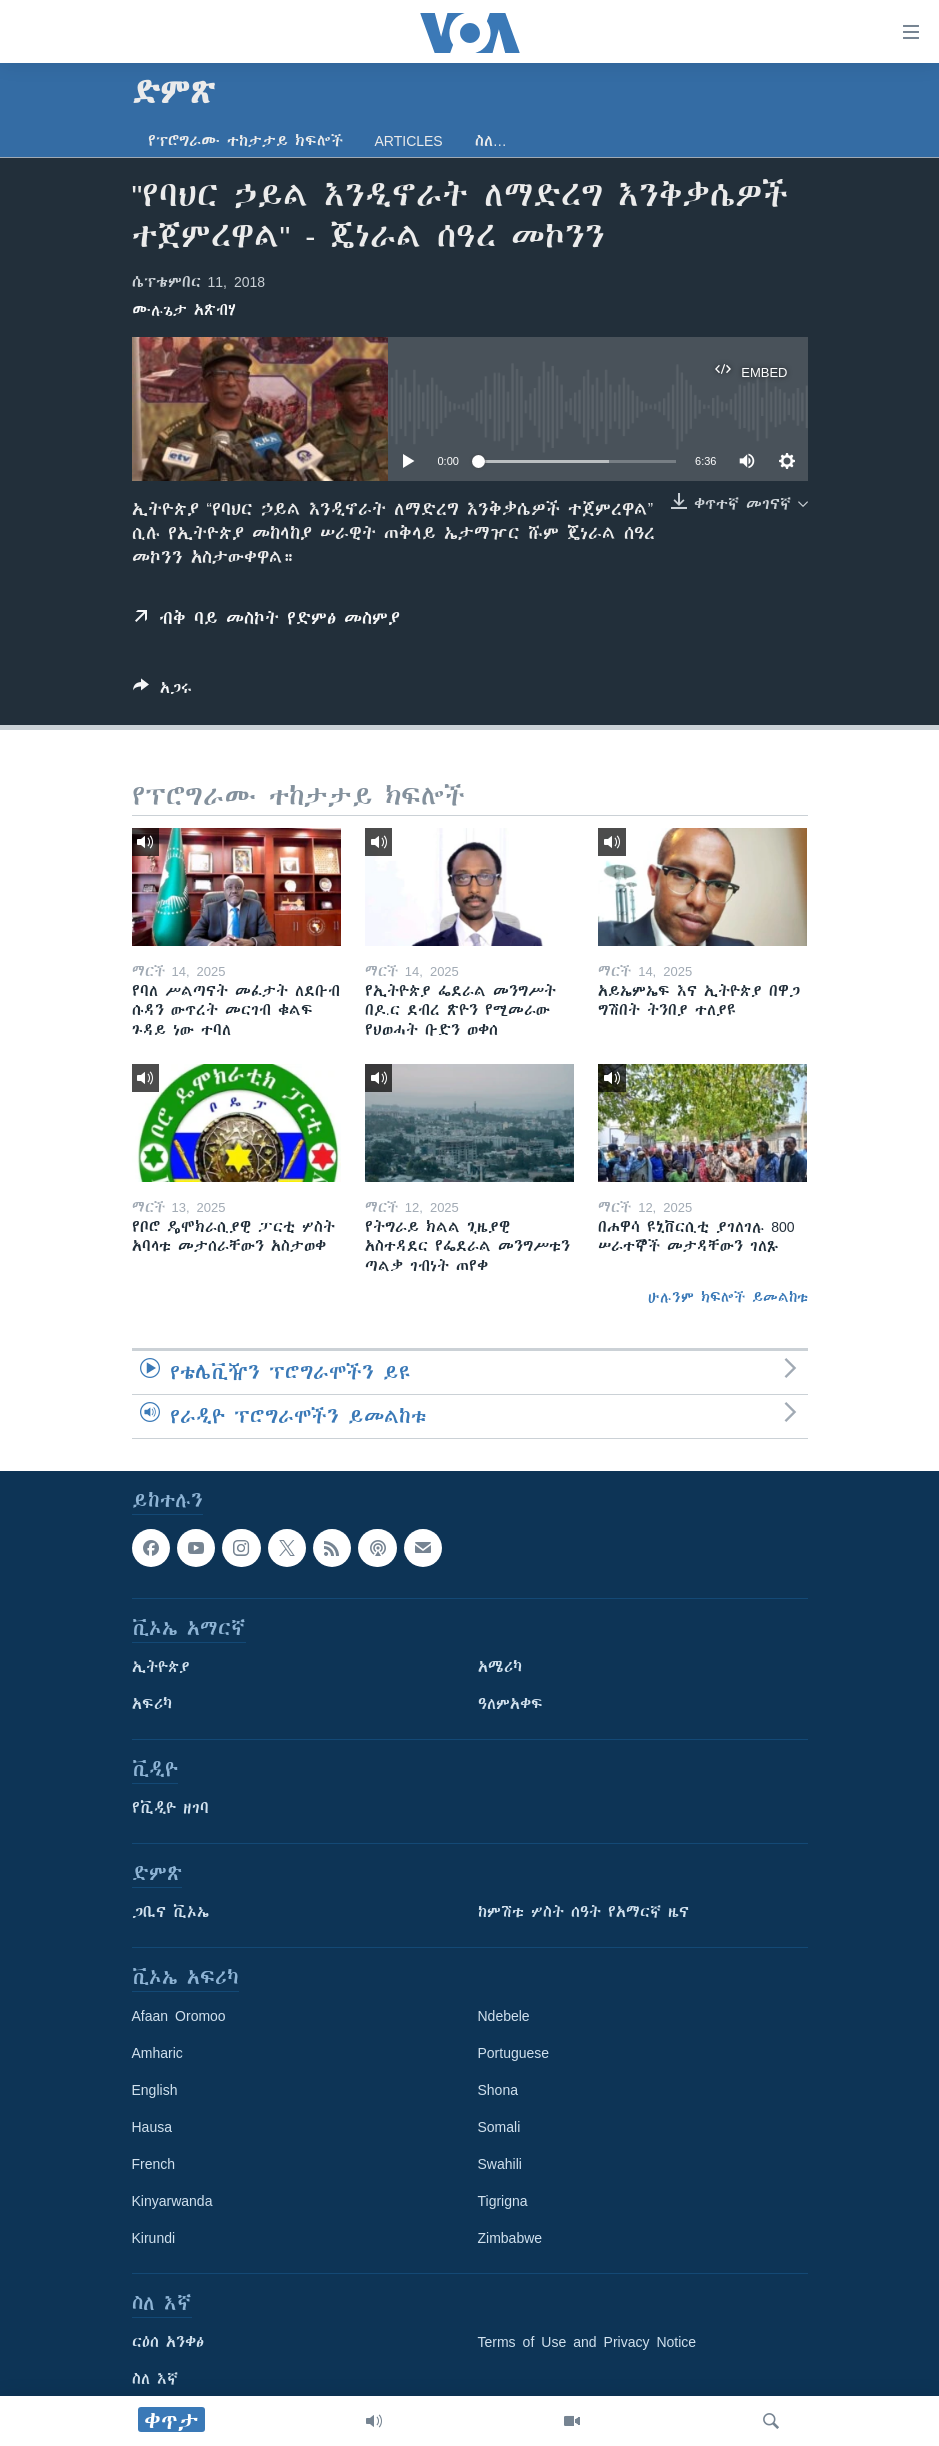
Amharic (157, 2053)
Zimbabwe (510, 2238)
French (154, 2164)
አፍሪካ (152, 1704)
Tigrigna (503, 2201)
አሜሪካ (500, 1667)
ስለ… (491, 141)
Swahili (500, 2164)
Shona (498, 2090)
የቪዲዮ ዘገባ (170, 1808)
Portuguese (514, 2053)
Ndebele (504, 2016)
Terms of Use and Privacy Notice (587, 2342)
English (155, 2090)
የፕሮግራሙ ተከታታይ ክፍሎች (245, 141)
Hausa (152, 2127)
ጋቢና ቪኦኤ (170, 1912)
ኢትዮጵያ (161, 1667)
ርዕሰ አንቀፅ (168, 2342)
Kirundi (154, 2238)
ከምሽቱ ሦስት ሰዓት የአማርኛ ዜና (583, 1912)
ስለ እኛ (155, 2379)
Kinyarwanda (172, 2201)
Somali (499, 2127)
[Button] (162, 691)
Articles (409, 141)
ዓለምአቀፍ (510, 1704)
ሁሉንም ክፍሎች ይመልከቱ (728, 1297)
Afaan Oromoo (179, 2016)
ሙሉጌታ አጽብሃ (184, 310)
